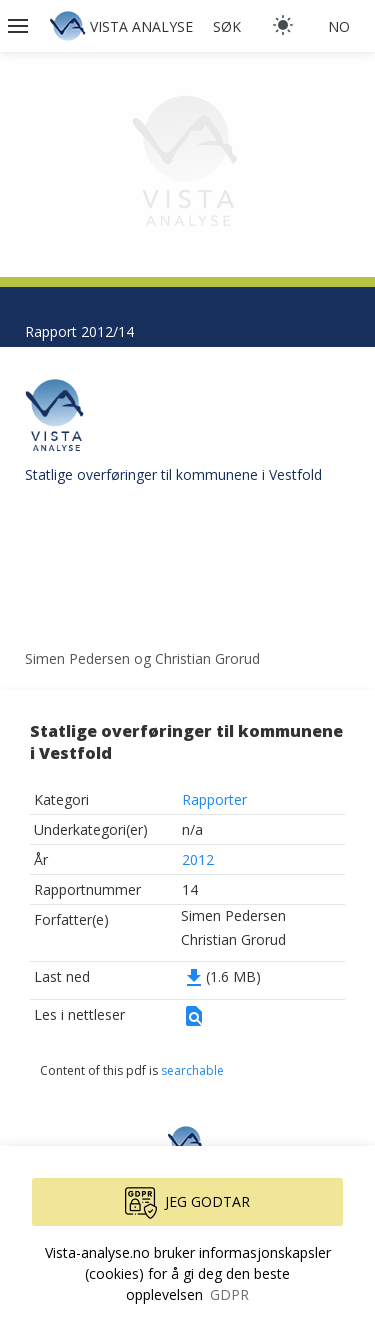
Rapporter (214, 799)
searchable (192, 1070)
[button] (20, 26)
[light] (283, 25)
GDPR (229, 1294)
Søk (227, 26)
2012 (198, 859)
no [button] (339, 26)
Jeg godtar (187, 1203)
